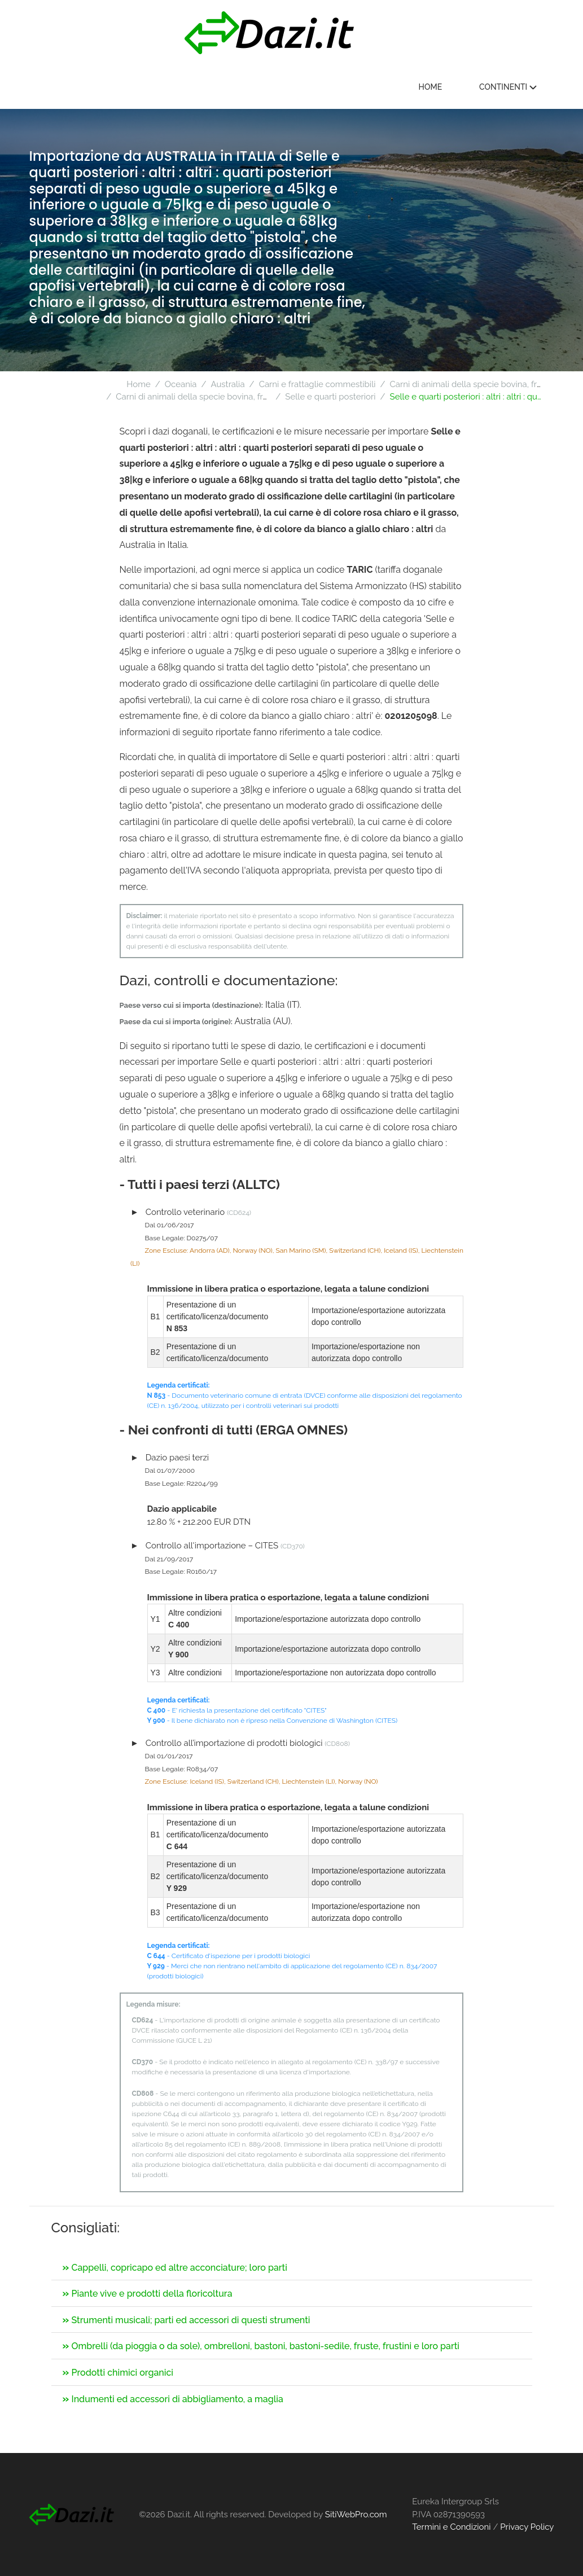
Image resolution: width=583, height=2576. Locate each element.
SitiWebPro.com (356, 2514)
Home (430, 86)
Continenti (508, 86)
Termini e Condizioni (451, 2527)
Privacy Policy (527, 2527)
